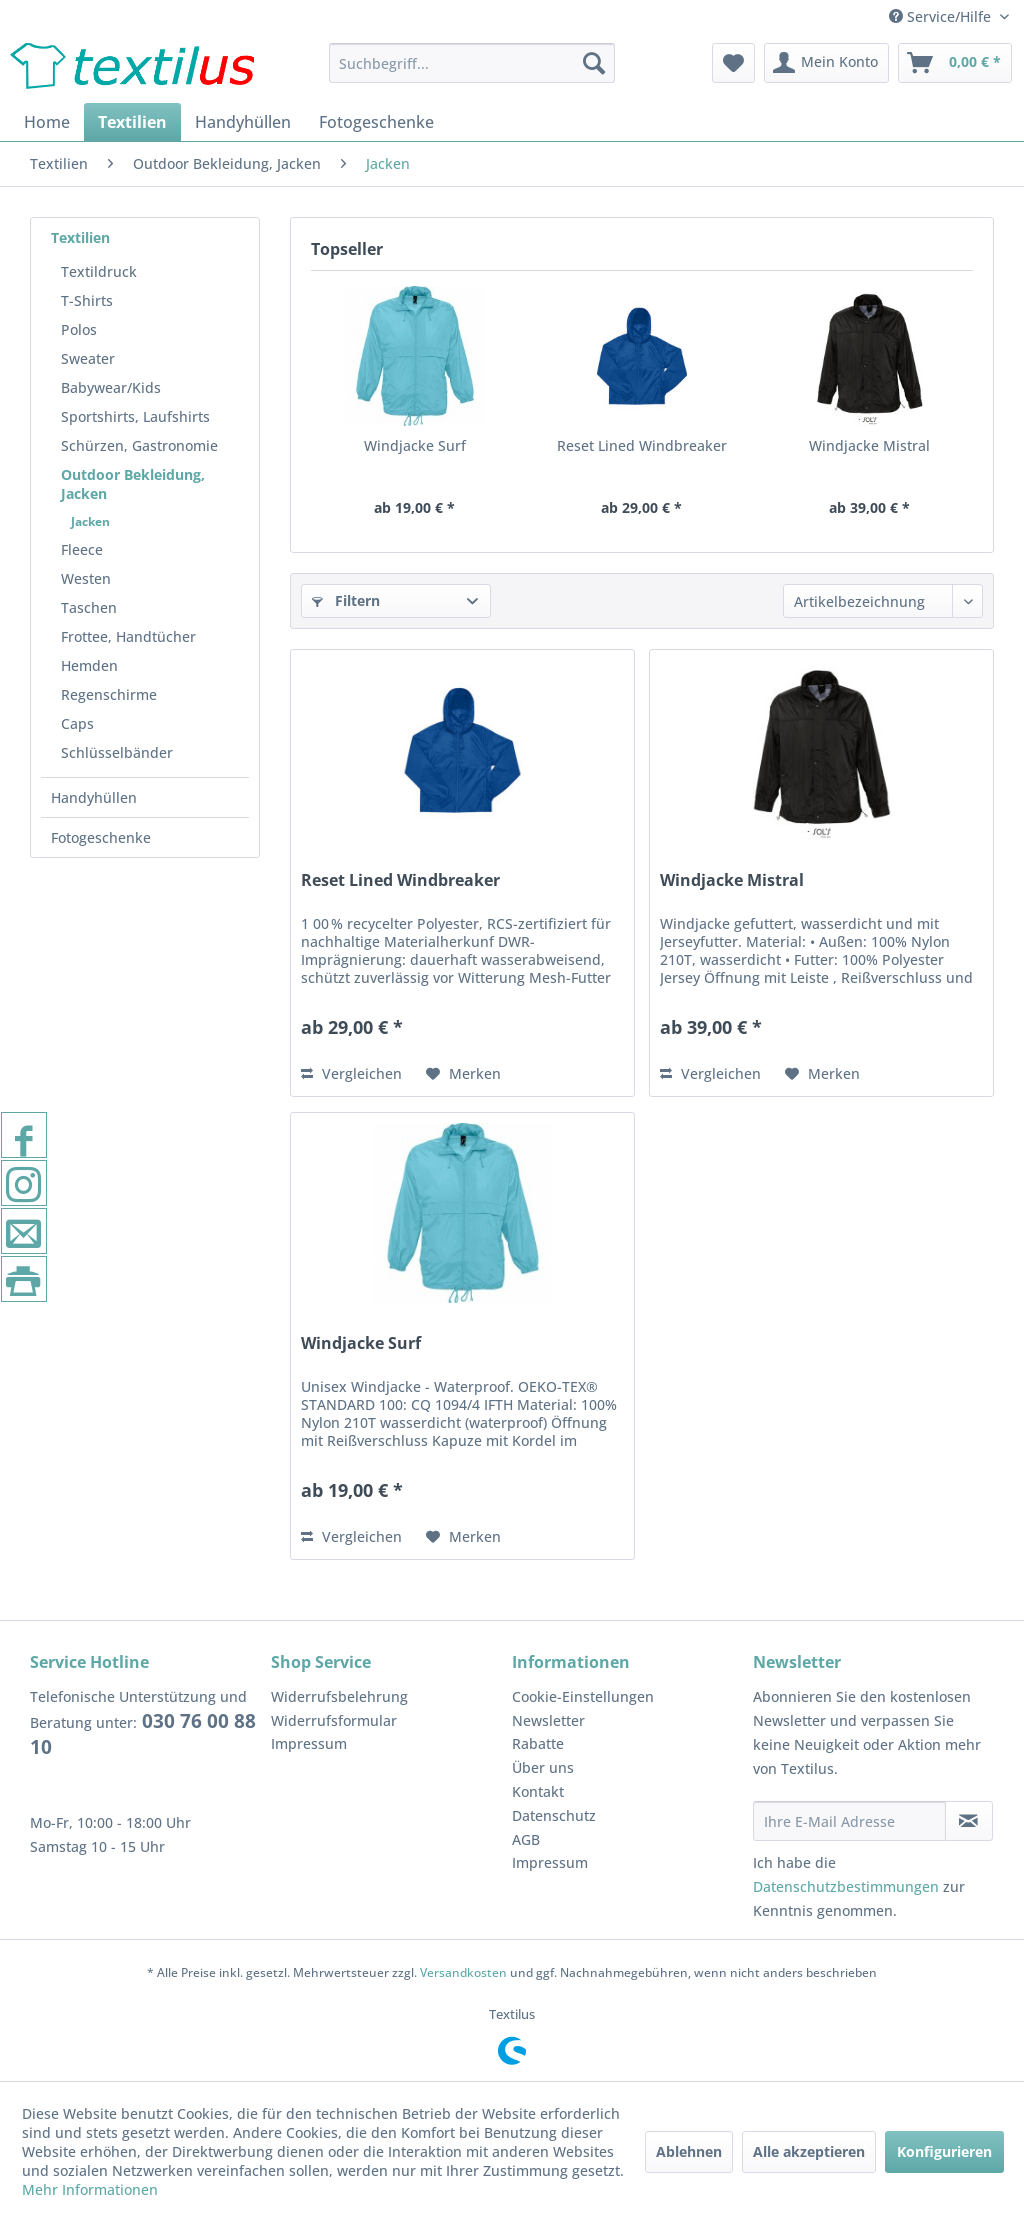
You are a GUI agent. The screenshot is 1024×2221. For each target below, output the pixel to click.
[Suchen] (594, 63)
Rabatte (538, 1743)
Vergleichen (351, 1073)
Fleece (82, 549)
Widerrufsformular (334, 1720)
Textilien (80, 237)
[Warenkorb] (955, 63)
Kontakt (538, 1791)
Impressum (309, 1743)
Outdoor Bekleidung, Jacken (133, 484)
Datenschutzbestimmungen (846, 1886)
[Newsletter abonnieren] (969, 1821)
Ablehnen (689, 2151)
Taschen (89, 607)
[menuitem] (472, 63)
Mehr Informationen (90, 2189)
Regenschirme (109, 694)
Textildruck (99, 271)
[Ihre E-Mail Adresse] (849, 1821)
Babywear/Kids (111, 387)
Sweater (88, 358)
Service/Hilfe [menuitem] (942, 16)
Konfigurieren (944, 2151)
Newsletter (548, 1720)
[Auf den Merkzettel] (463, 1074)
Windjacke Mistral (869, 445)
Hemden (89, 665)
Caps (77, 723)
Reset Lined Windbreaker (642, 445)
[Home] (47, 122)
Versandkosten (463, 1972)
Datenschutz (554, 1815)
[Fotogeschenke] (376, 122)
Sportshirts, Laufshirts (135, 416)
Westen (86, 578)
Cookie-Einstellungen (583, 1696)
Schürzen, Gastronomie (139, 445)
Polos (79, 329)
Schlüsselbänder (117, 752)
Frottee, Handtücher (128, 636)
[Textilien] (132, 122)
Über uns (543, 1767)
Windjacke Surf (415, 445)
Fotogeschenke (101, 837)
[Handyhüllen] (243, 122)
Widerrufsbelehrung (339, 1696)
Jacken (90, 521)
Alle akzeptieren (809, 2151)
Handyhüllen (94, 797)
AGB (526, 1839)
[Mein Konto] (826, 63)
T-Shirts (87, 300)
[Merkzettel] (733, 63)
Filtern (346, 600)
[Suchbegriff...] (472, 63)
